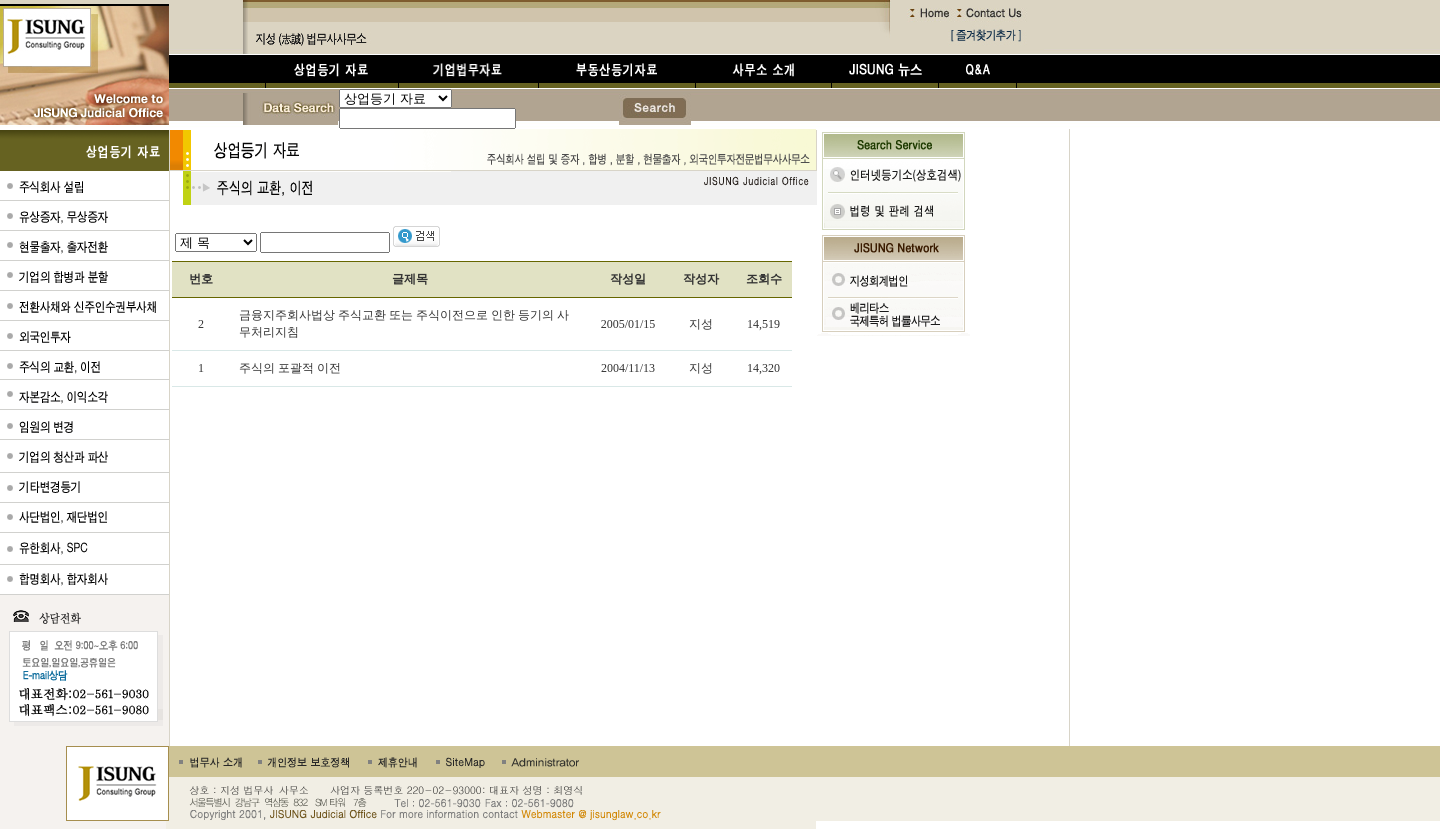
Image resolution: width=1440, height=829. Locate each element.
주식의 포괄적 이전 (290, 368)
